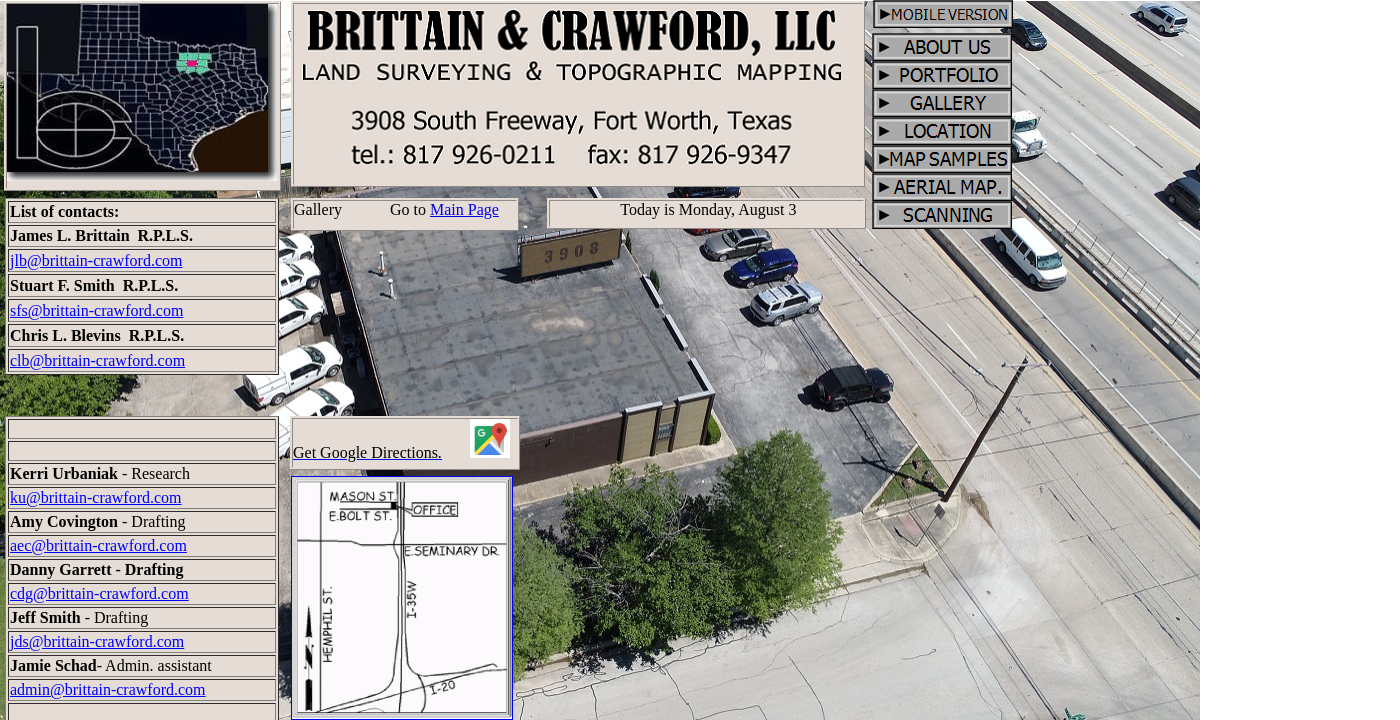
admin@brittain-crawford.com (108, 689)
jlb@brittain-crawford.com (96, 260)
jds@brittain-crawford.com (97, 641)
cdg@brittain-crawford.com (99, 593)
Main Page (464, 209)
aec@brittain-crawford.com (98, 545)
